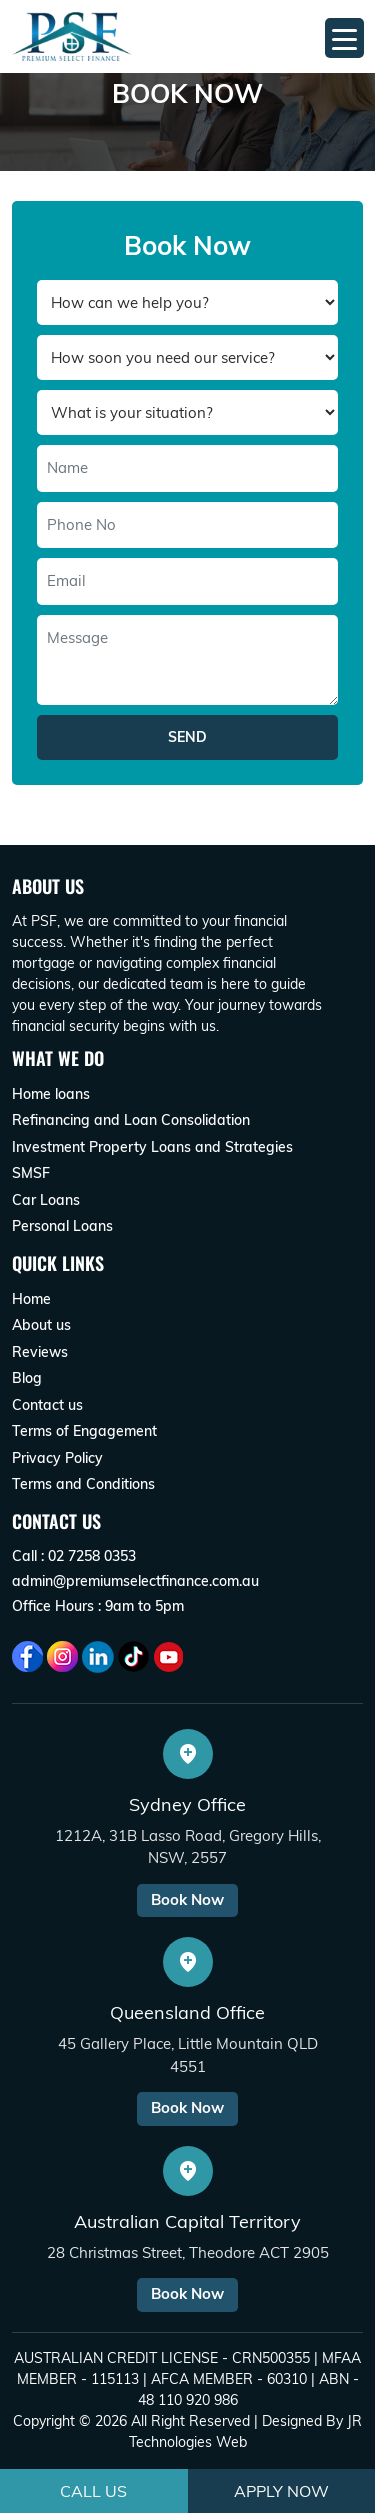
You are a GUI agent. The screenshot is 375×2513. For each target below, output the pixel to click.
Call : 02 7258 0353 (74, 1556)
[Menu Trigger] (344, 38)
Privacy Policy (57, 1458)
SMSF (31, 1173)
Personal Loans (62, 1226)
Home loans (51, 1094)
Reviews (40, 1352)
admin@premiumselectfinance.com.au (135, 1581)
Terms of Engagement (84, 1431)
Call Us (93, 2491)
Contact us (47, 1405)
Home (31, 1299)
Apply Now (281, 2491)
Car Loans (46, 1200)
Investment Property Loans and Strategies (152, 1147)
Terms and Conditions (83, 1484)
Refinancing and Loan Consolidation (131, 1120)
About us (41, 1325)
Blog (27, 1378)
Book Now (187, 1899)
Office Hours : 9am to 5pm (98, 1606)
